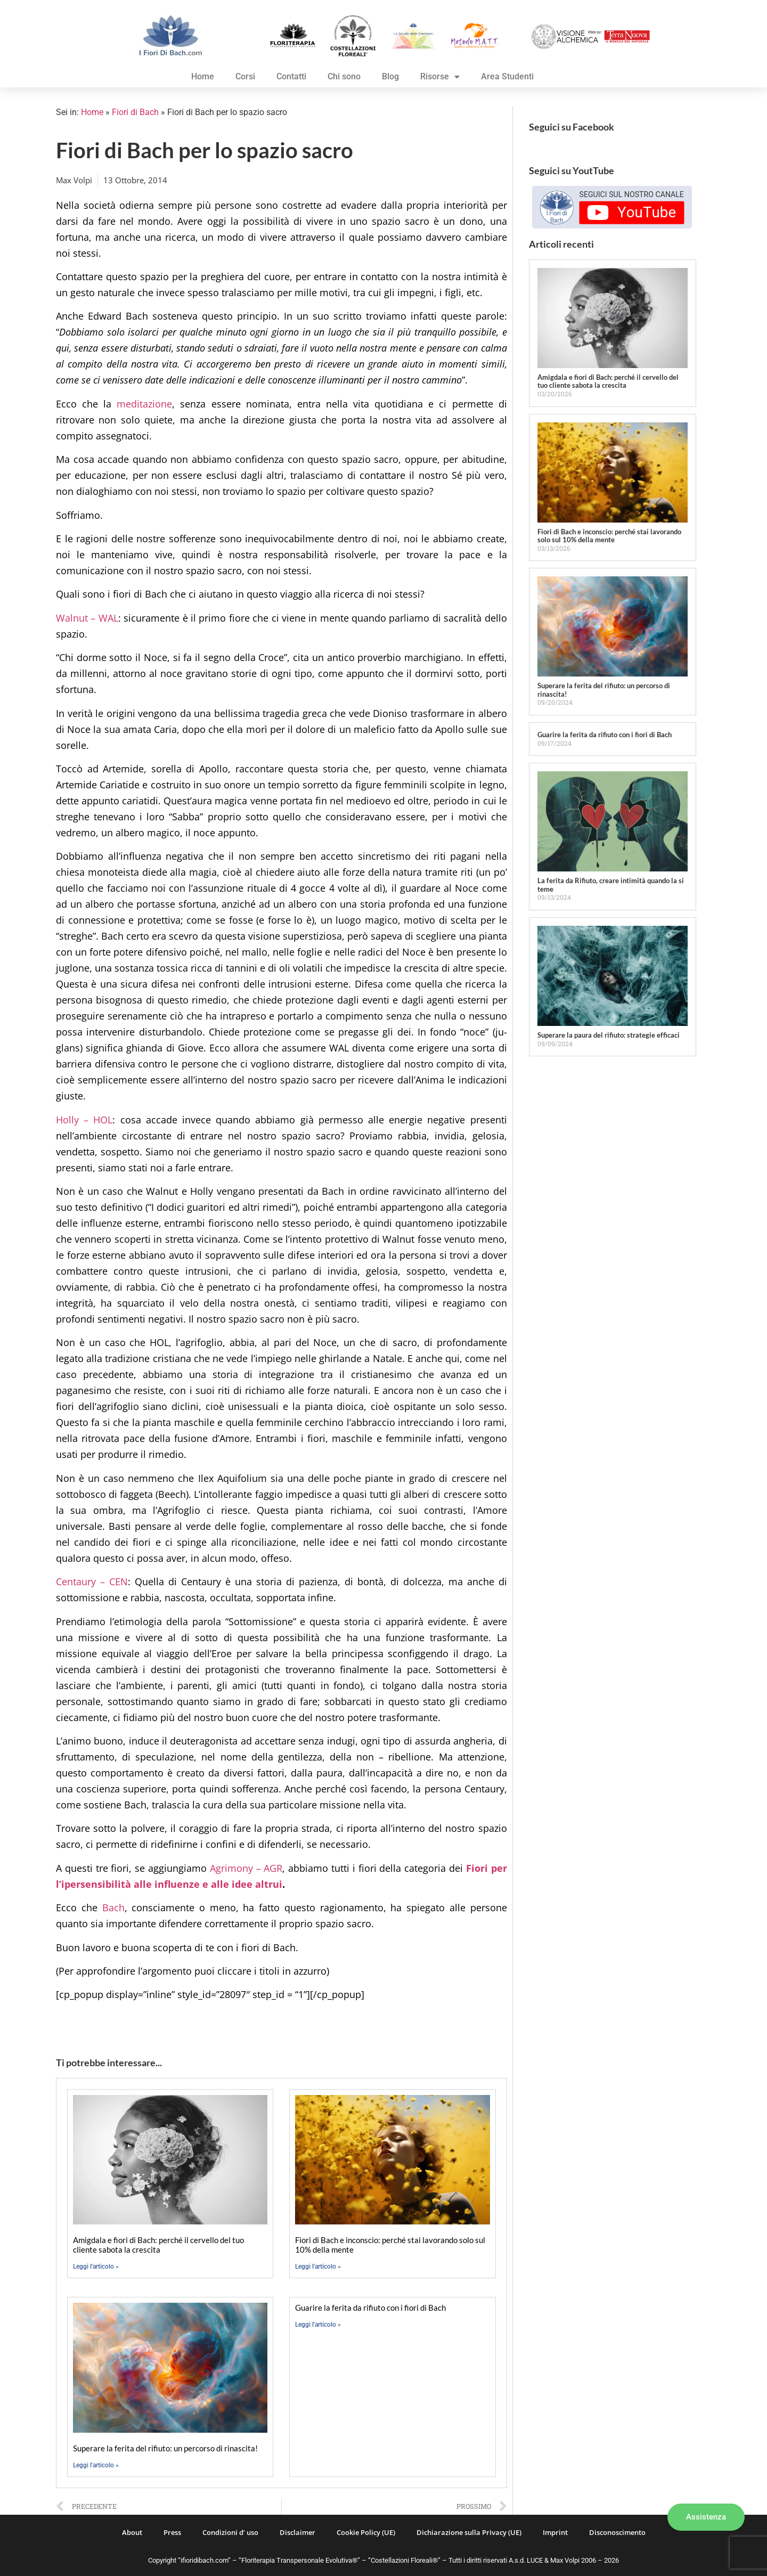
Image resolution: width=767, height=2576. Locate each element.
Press (172, 2532)
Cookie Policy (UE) (366, 2532)
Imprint (555, 2532)
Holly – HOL (84, 1119)
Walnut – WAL (87, 618)
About (132, 2532)
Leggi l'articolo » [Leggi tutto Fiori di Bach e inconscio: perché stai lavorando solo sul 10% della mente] (318, 2266)
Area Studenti (507, 76)
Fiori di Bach (135, 112)
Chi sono (344, 76)
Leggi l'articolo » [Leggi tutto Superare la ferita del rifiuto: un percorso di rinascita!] (96, 2465)
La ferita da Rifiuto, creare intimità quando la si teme (610, 884)
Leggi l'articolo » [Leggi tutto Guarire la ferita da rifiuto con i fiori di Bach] (318, 2324)
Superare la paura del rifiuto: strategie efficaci (608, 1035)
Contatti (291, 76)
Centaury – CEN (92, 1581)
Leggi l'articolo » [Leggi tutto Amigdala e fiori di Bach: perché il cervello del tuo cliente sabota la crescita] (96, 2266)
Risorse (440, 76)
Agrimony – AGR (246, 1868)
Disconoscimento (617, 2532)
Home (202, 76)
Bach (113, 1907)
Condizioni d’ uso (230, 2532)
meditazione (144, 403)
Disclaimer (297, 2532)
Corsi (245, 76)
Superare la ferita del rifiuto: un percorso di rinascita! (165, 2448)
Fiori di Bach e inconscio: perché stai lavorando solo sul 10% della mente (609, 535)
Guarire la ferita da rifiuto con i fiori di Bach (370, 2307)
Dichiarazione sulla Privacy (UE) (469, 2532)
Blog (390, 76)
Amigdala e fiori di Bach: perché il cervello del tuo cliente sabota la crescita (158, 2244)
